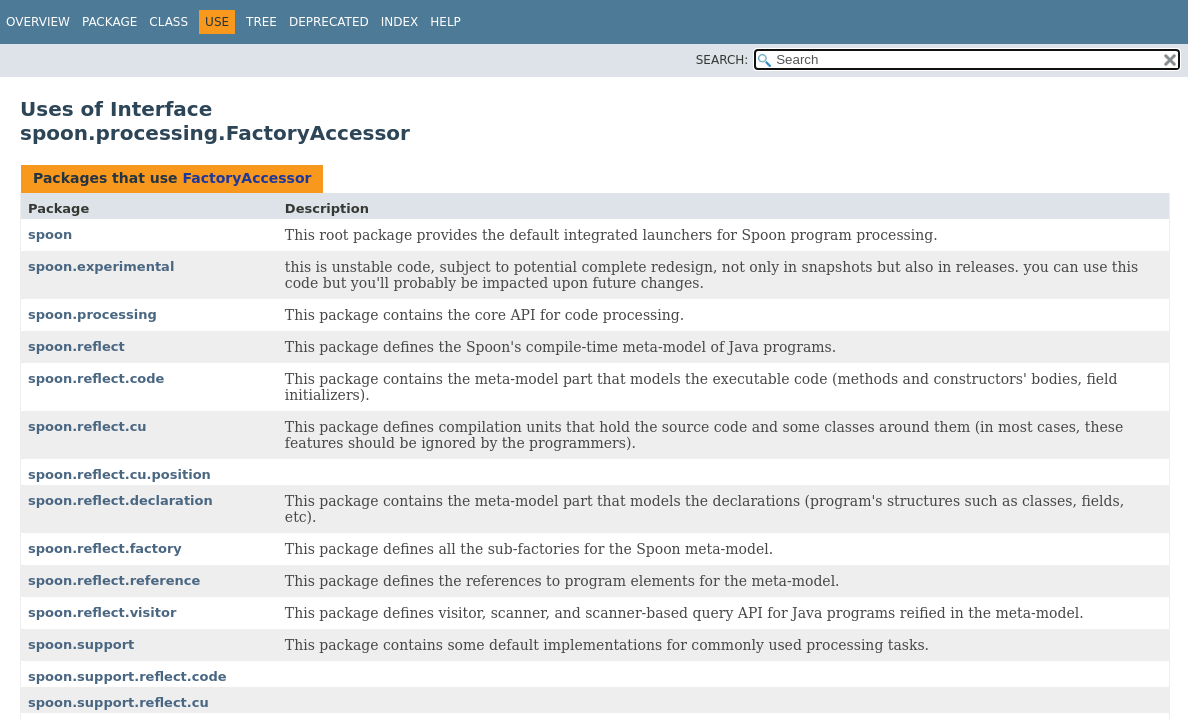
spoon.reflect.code (96, 378)
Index (400, 22)
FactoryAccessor (246, 178)
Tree (261, 22)
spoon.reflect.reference (114, 580)
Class (168, 22)
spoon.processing (92, 314)
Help (445, 22)
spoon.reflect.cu (87, 426)
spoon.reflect (76, 346)
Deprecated (329, 22)
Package (109, 22)
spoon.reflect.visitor (102, 612)
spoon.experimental (101, 266)
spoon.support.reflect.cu (118, 702)
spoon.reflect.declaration (120, 500)
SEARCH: (722, 60)
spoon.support (81, 644)
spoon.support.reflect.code (127, 676)
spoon (50, 234)
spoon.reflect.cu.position (119, 474)
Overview (38, 22)
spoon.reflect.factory (105, 548)
